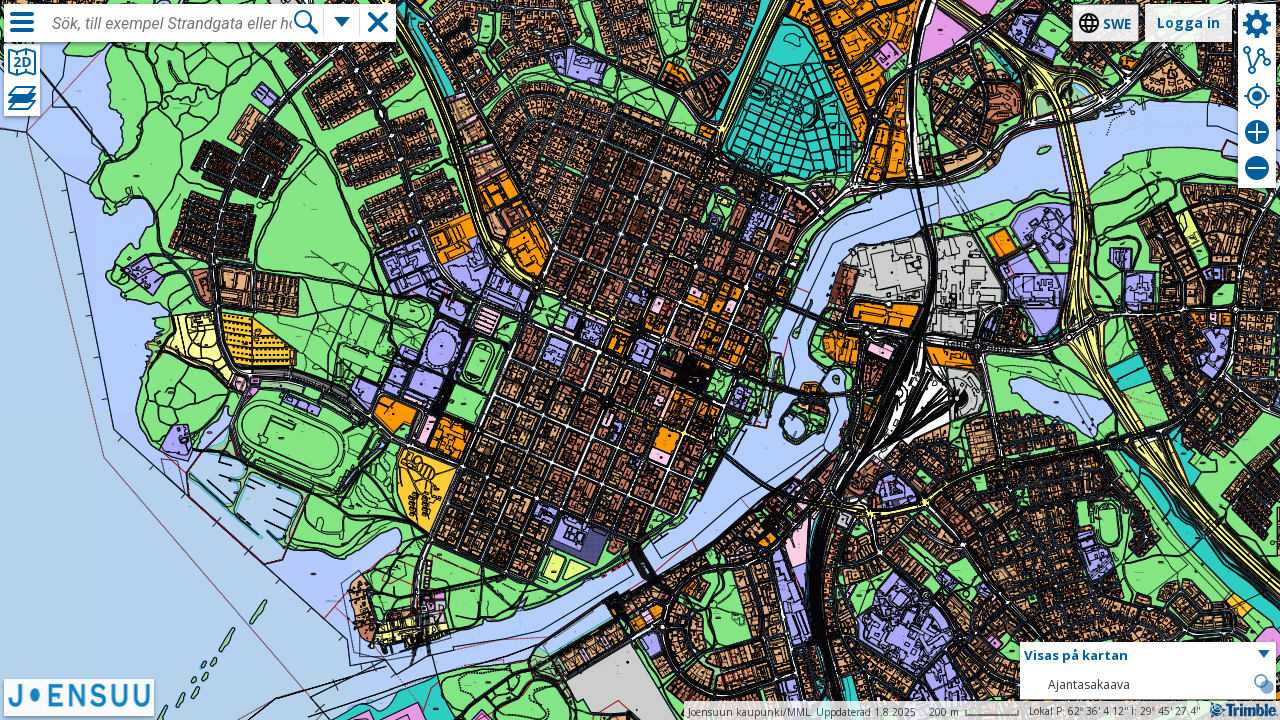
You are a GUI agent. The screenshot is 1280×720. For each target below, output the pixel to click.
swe (1117, 23)
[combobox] (172, 24)
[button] (1148, 656)
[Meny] (22, 22)
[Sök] (306, 22)
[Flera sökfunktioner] (342, 22)
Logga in (1188, 22)
